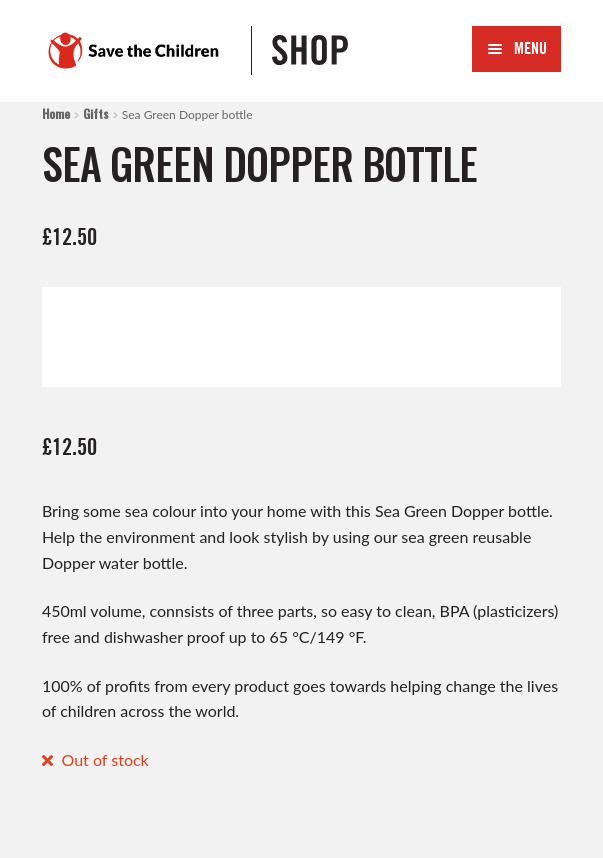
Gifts (96, 113)
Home (56, 113)
